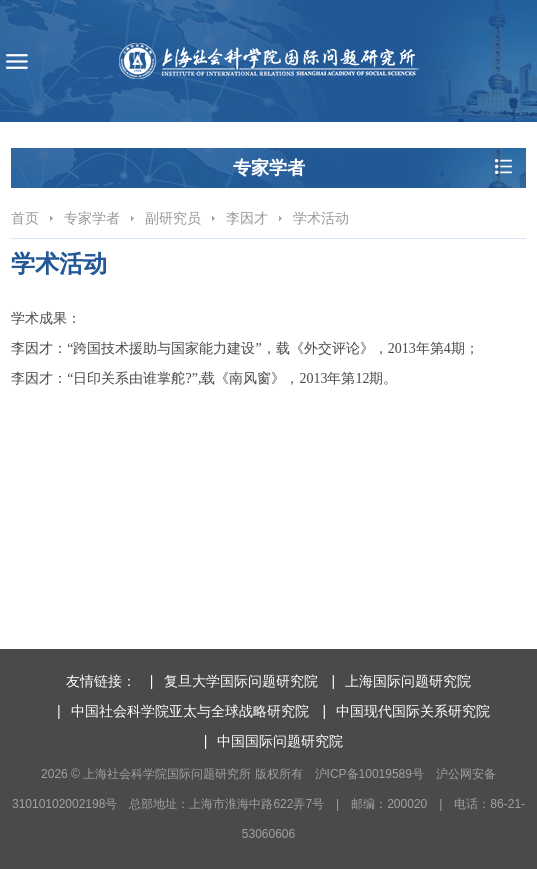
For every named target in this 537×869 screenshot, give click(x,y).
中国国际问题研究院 (280, 741)
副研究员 (173, 218)
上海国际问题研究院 (408, 681)
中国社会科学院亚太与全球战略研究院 (190, 711)
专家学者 (92, 218)
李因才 (247, 218)
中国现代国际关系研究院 (413, 711)
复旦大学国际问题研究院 (241, 681)
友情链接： (101, 681)
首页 (25, 218)
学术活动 (321, 218)
